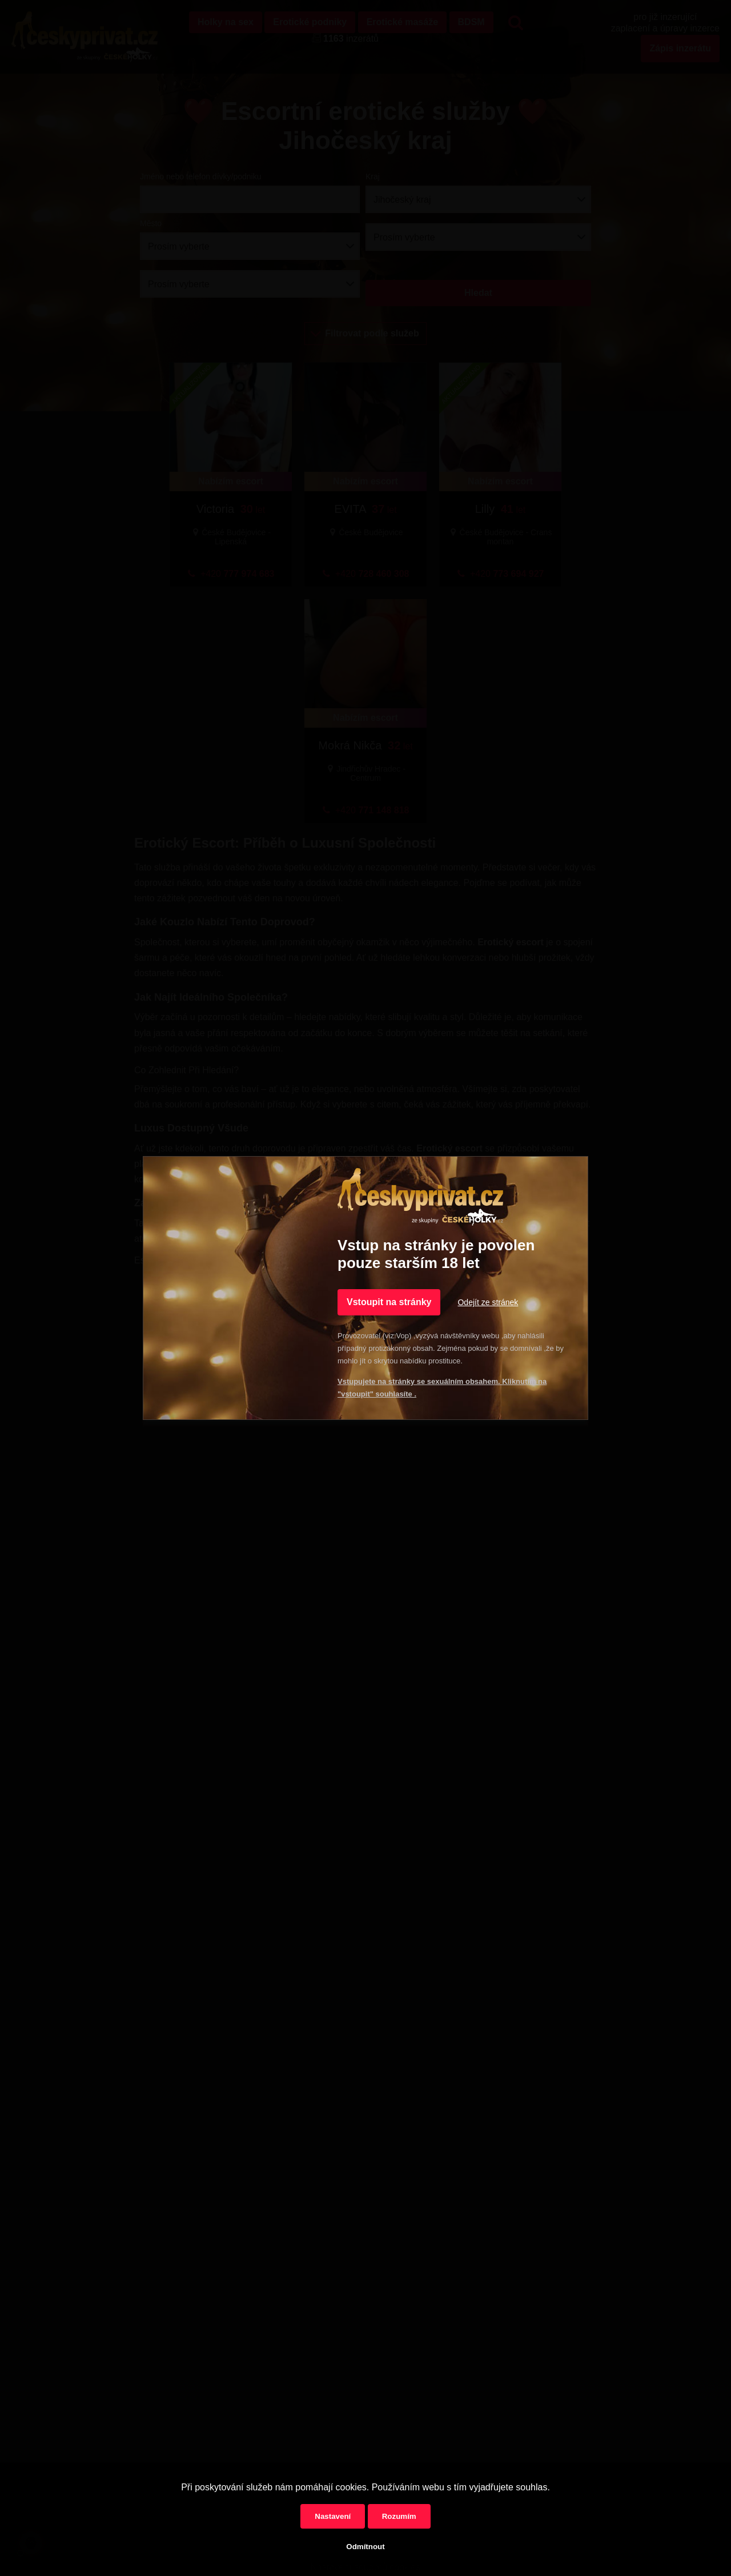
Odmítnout (365, 2546)
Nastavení (333, 2516)
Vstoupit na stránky (389, 1302)
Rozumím (399, 2516)
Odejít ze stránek (487, 1302)
